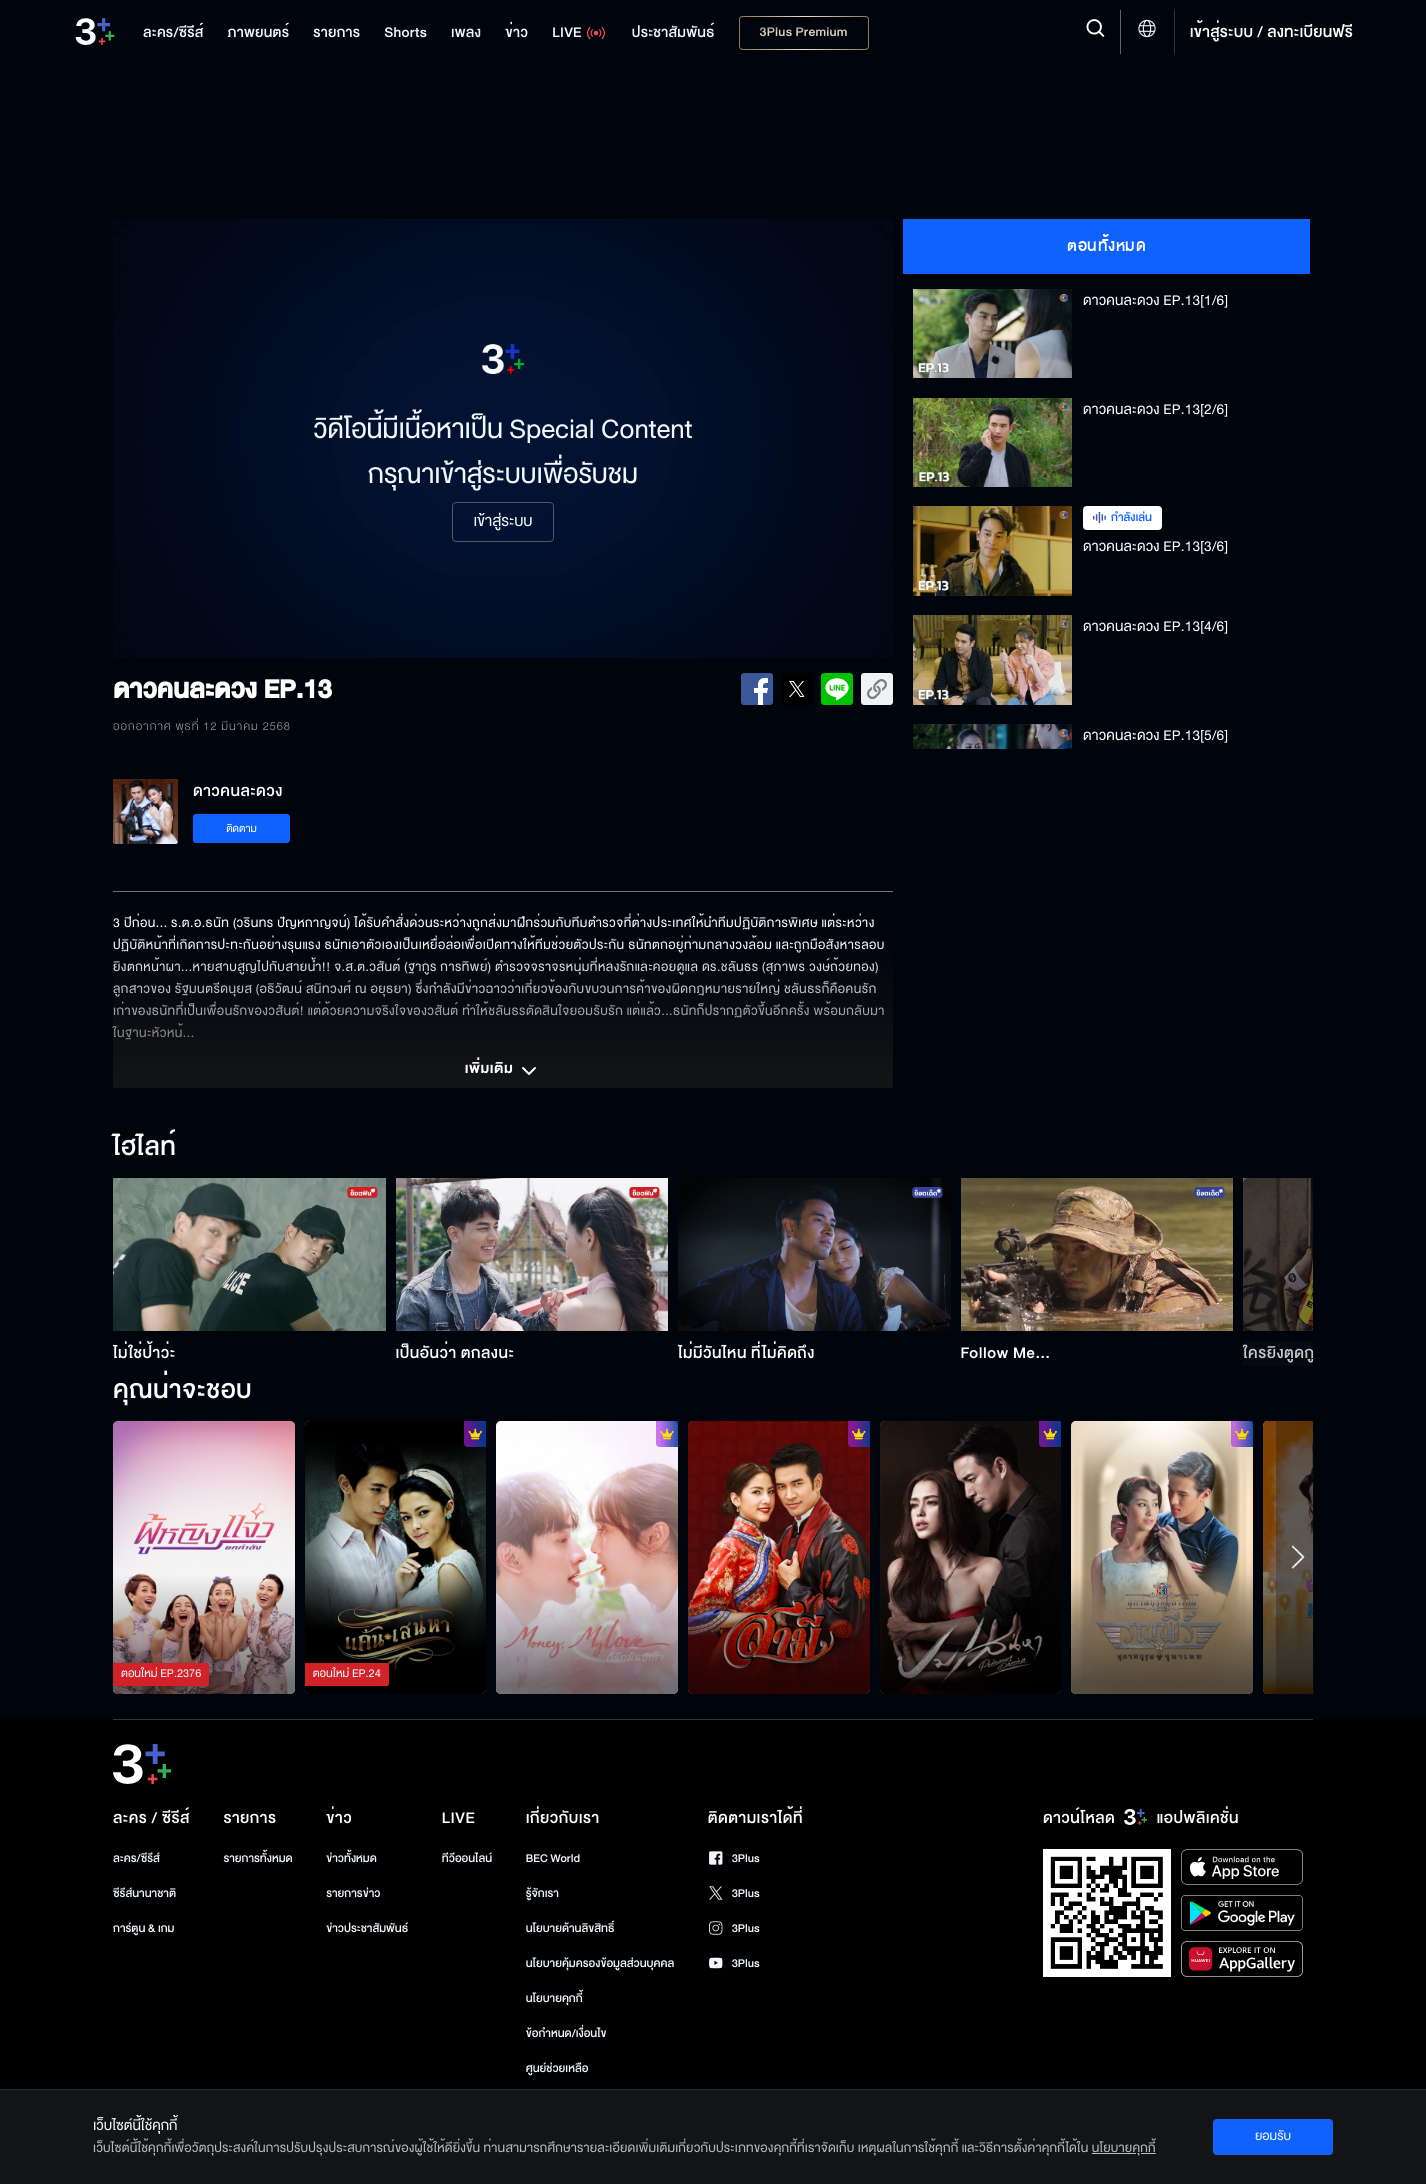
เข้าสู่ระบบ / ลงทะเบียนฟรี (1271, 32)
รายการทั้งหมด (257, 1858)
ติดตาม (241, 828)
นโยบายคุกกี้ (554, 1998)
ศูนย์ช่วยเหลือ (557, 2068)
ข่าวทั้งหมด (351, 1858)
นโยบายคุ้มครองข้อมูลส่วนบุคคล (600, 1963)
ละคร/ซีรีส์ (136, 1858)
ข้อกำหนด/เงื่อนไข (566, 2033)
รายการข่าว (353, 1893)
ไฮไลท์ (144, 1148)
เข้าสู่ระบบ (502, 522)
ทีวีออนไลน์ (467, 1858)
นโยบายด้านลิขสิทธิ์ (570, 1928)
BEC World (553, 1858)
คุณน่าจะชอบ (182, 1391)
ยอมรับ (1273, 2136)
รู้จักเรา (542, 1893)
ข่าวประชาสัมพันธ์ (367, 1928)
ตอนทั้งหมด (1106, 246)
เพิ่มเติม (503, 1071)
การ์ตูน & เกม (144, 1928)
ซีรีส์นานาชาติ (144, 1893)
